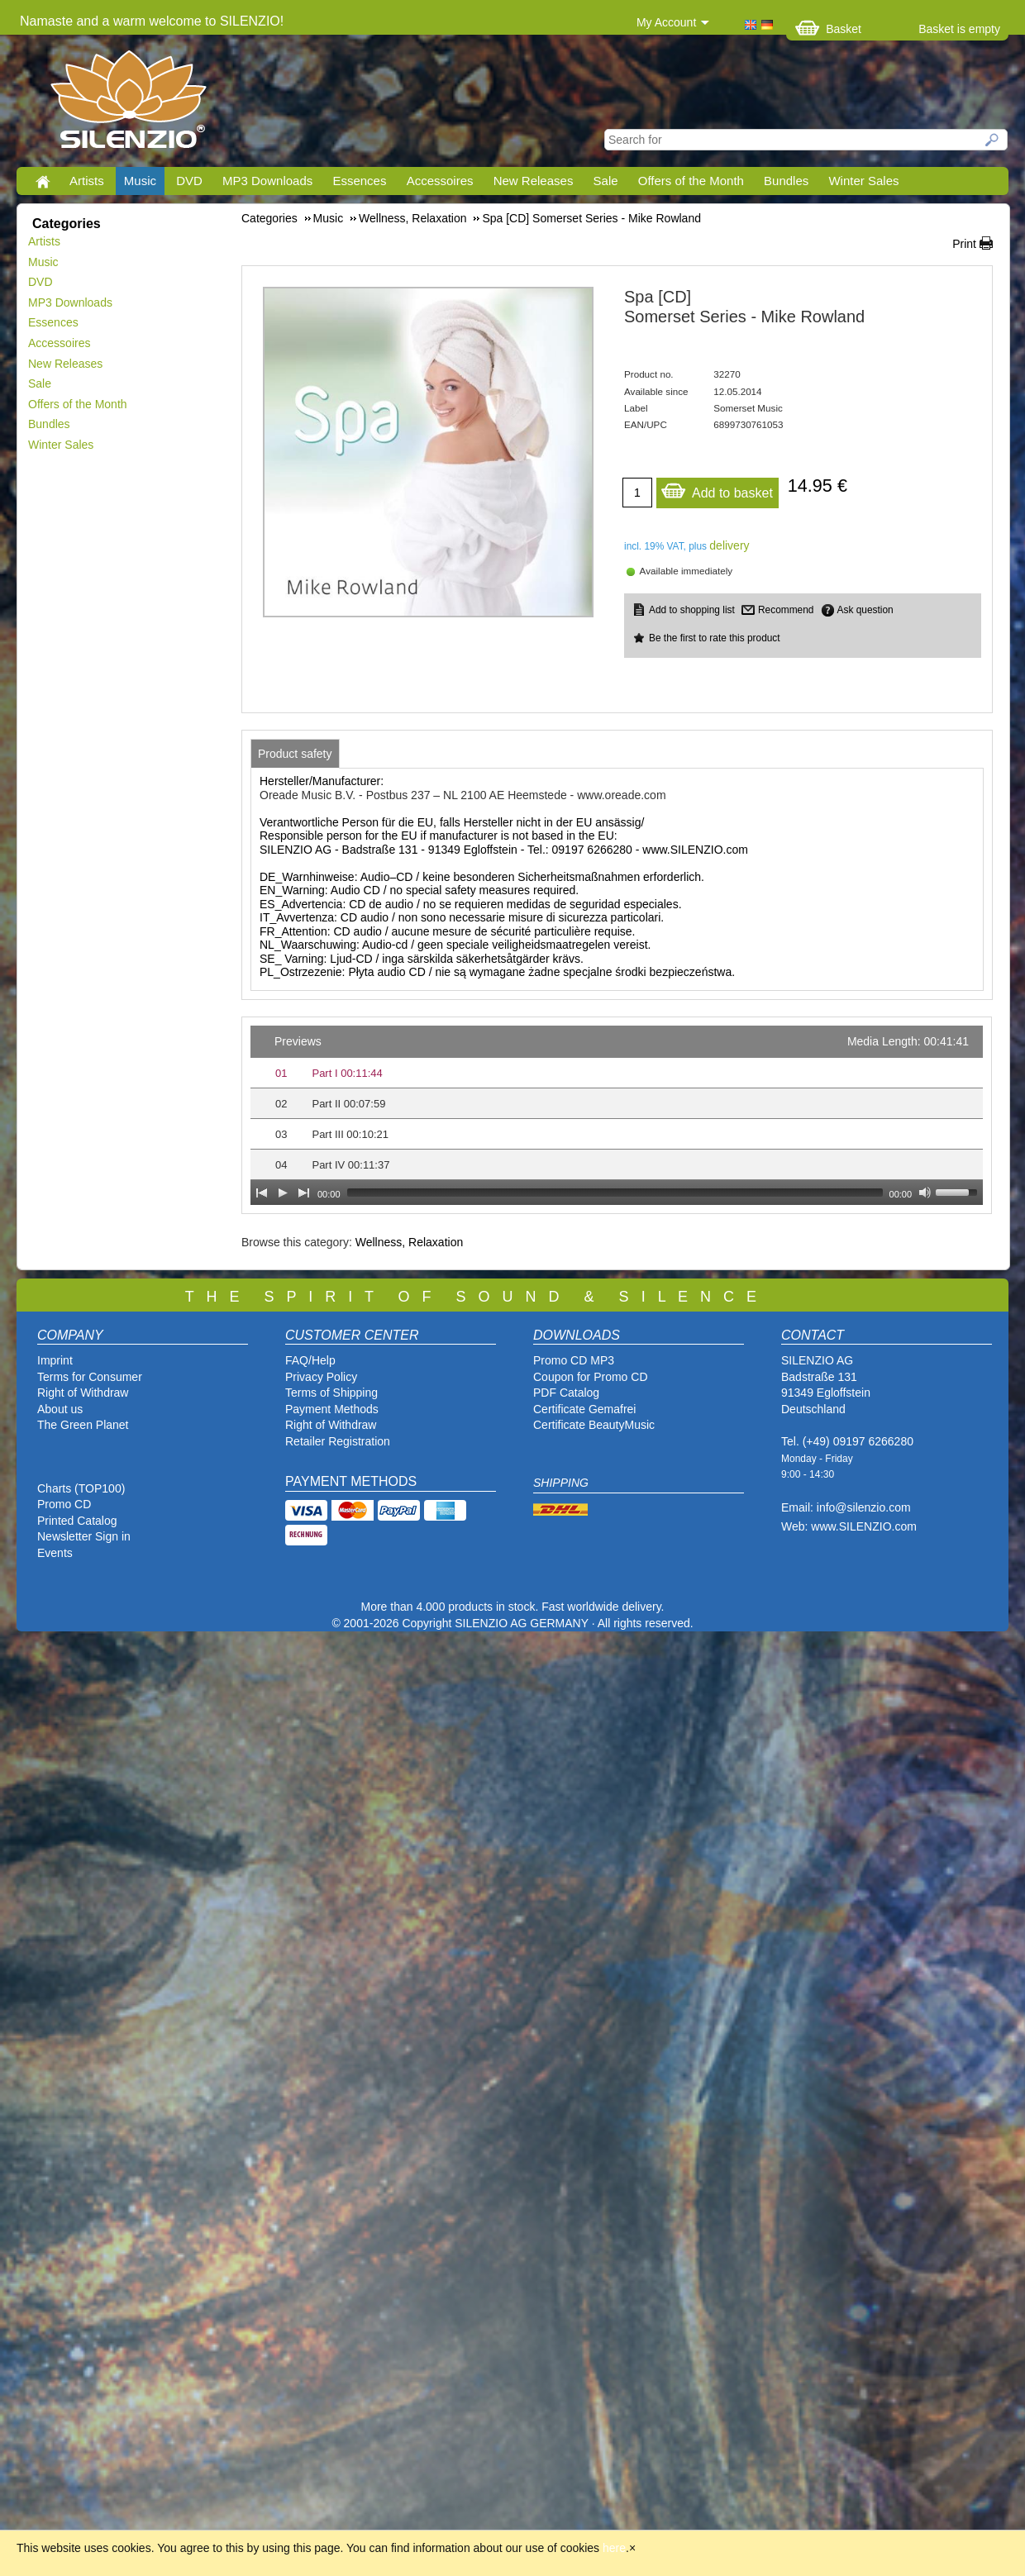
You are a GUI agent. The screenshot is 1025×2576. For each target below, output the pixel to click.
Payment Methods (332, 1409)
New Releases (533, 181)
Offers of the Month (691, 181)
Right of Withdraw (82, 1392)
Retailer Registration (337, 1441)
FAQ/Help (310, 1360)
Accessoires (440, 181)
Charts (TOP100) (81, 1488)
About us (60, 1409)
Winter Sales (863, 181)
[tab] (295, 754)
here (614, 2548)
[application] (616, 1115)
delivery (729, 545)
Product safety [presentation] (295, 753)
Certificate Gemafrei (584, 1409)
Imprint (55, 1360)
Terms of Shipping (331, 1392)
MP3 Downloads (267, 181)
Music (140, 181)
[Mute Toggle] (925, 1192)
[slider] (615, 1192)
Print (964, 243)
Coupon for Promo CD (590, 1376)
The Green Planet (83, 1424)
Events (55, 1552)
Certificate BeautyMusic (594, 1424)
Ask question (865, 610)
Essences (359, 181)
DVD (189, 181)
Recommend (785, 610)
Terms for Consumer (89, 1376)
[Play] (282, 1192)
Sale (606, 181)
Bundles (786, 181)
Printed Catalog (77, 1520)
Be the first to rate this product (714, 638)
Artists (86, 181)
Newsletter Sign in (84, 1536)
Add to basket (716, 489)
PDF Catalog (566, 1392)
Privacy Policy (321, 1376)
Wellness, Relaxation (409, 1242)
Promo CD (64, 1504)
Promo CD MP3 (573, 1360)
